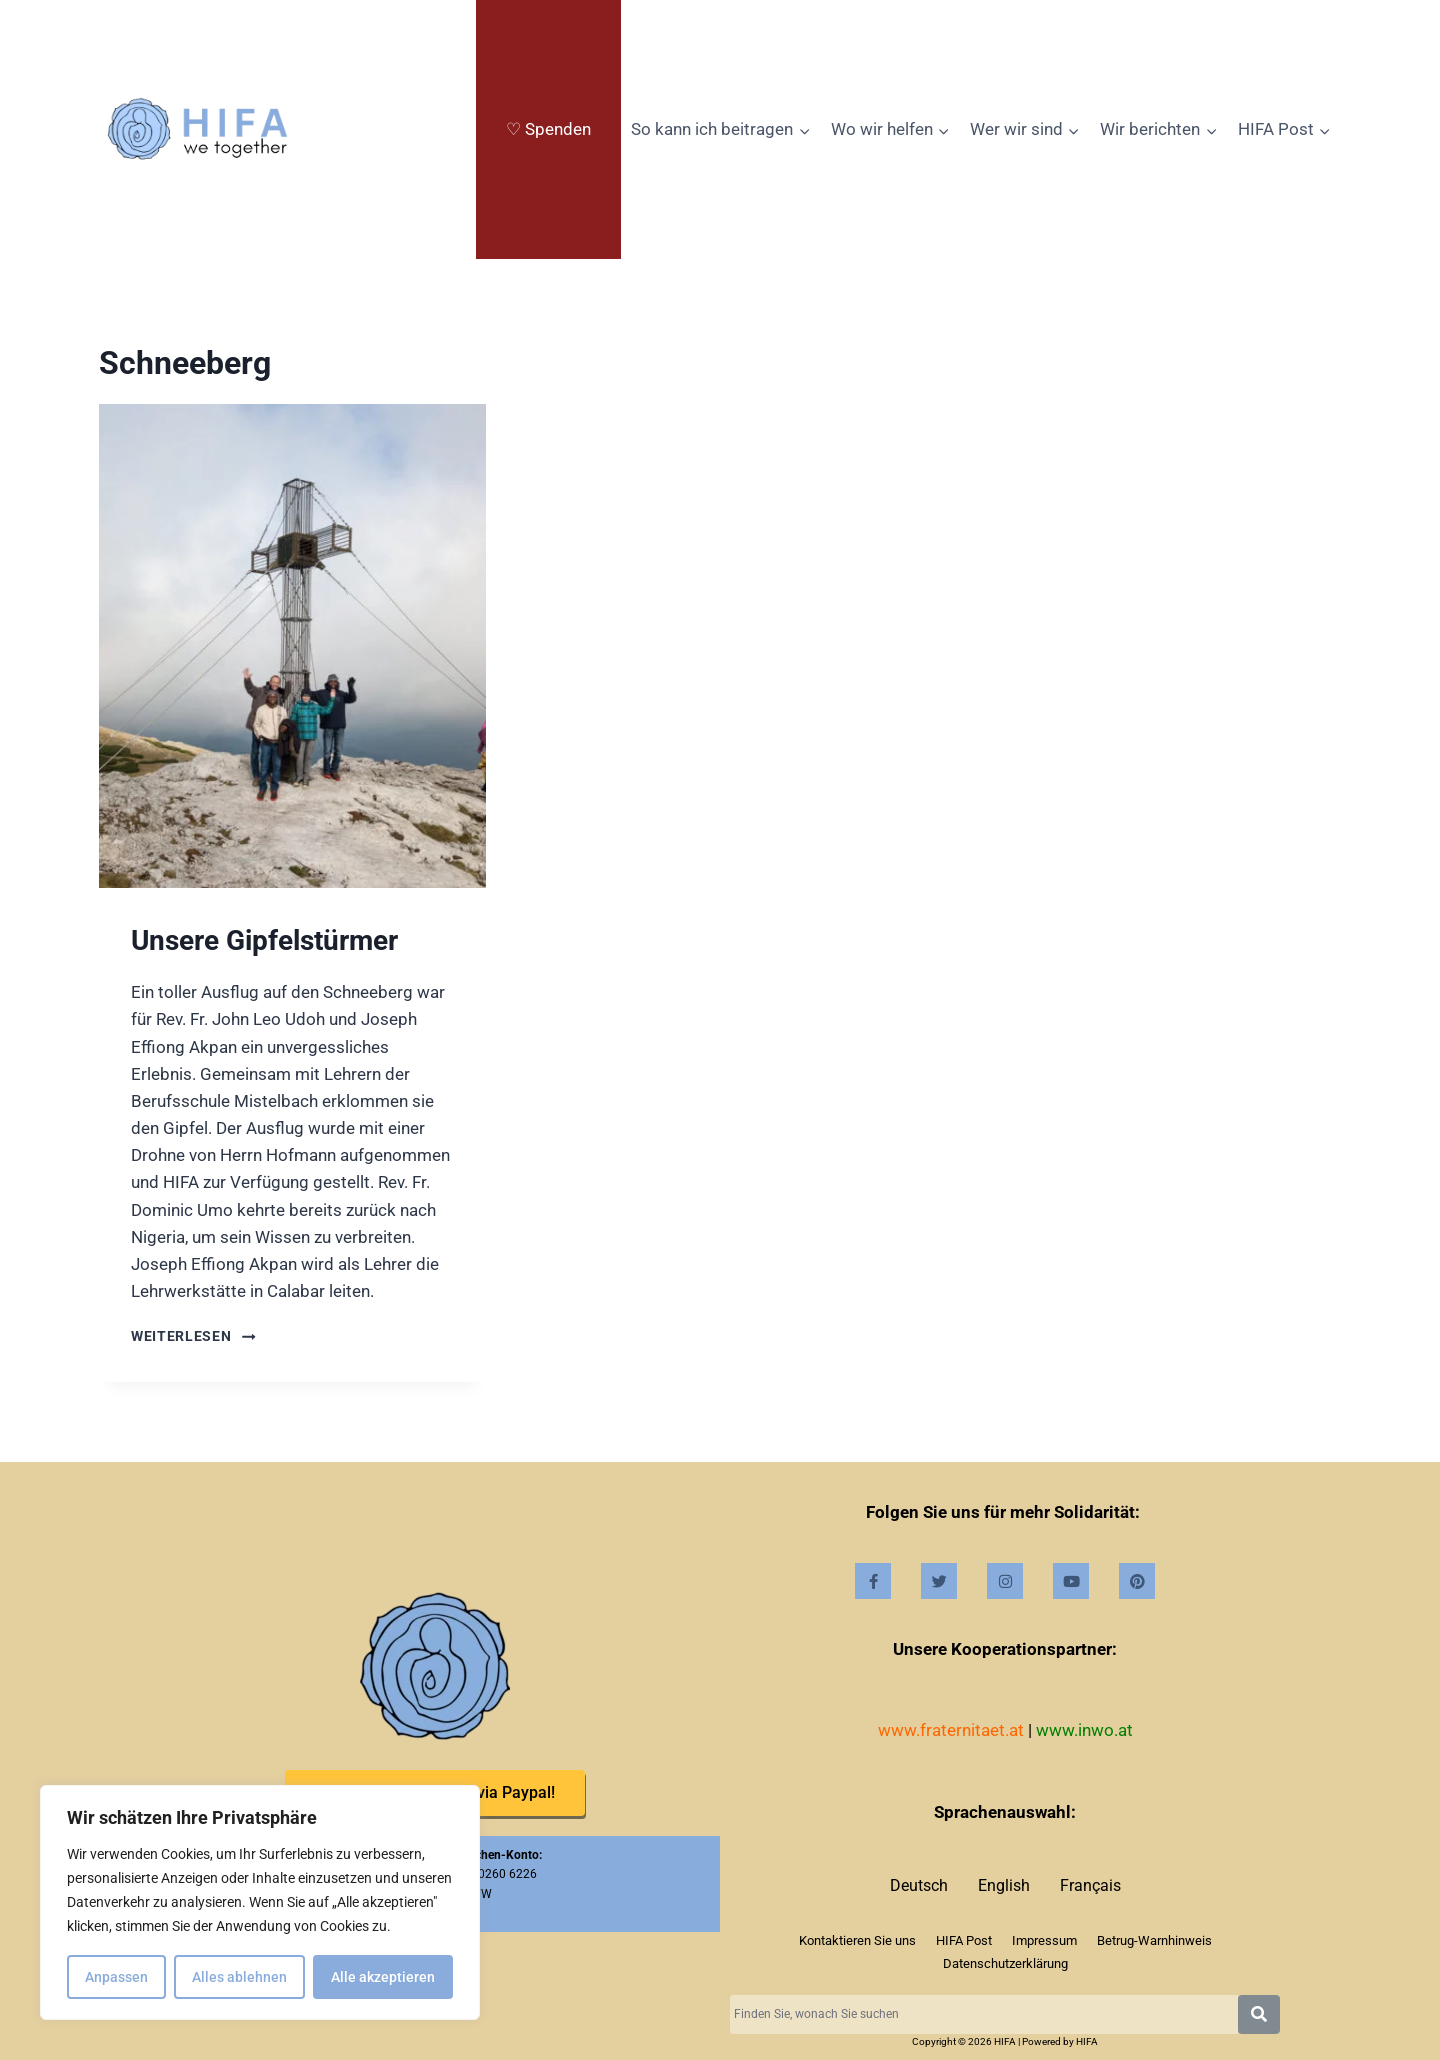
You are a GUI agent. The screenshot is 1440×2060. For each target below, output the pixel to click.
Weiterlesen (193, 1336)
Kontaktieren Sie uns (857, 1940)
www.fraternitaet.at (951, 1730)
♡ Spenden (548, 129)
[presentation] (292, 646)
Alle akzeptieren (383, 1977)
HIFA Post (964, 1940)
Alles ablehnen (239, 1977)
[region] (260, 1903)
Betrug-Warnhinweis (1154, 1940)
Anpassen (116, 1977)
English (1004, 1885)
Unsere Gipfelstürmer (264, 940)
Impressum (1044, 1940)
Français (1090, 1885)
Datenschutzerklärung (1005, 1963)
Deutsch (919, 1885)
